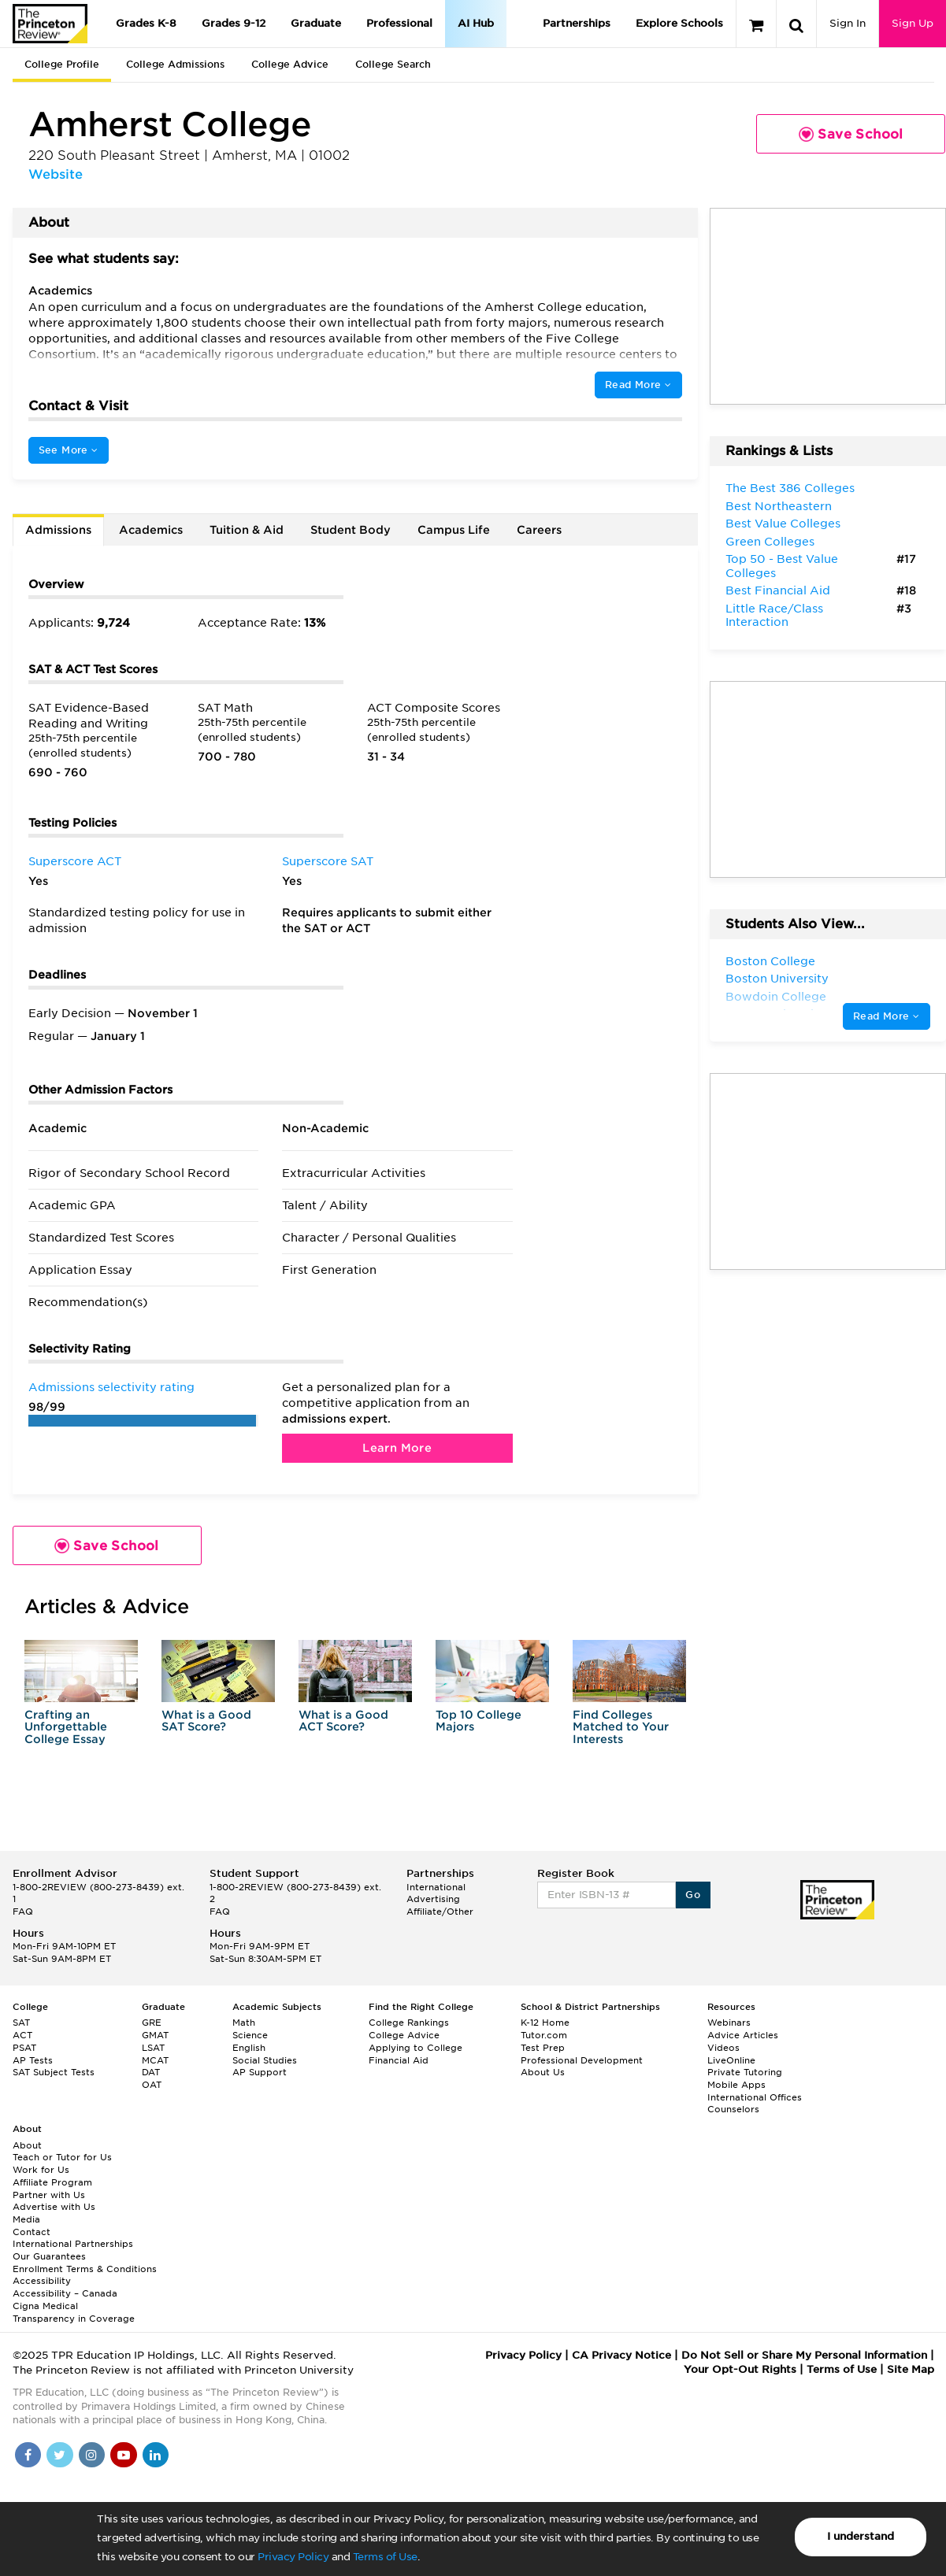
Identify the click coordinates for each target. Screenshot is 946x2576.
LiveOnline (731, 2060)
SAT (21, 2022)
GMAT (155, 2035)
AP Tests (33, 2060)
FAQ (23, 1911)
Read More (638, 384)
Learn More (397, 1448)
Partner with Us (49, 2194)
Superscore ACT (74, 861)
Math (243, 2022)
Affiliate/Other (439, 1911)
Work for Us (41, 2169)
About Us (543, 2072)
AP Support (259, 2072)
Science (250, 2035)
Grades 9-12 (233, 23)
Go (692, 1895)
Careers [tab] (539, 530)
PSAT (24, 2047)
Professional (399, 23)
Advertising (433, 1898)
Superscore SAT (327, 861)
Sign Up (912, 23)
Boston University (777, 978)
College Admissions (175, 64)
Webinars (729, 2022)
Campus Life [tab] (453, 530)
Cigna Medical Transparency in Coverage (74, 2312)
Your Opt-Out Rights (740, 2369)
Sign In (847, 23)
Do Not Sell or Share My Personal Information (804, 2355)
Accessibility (42, 2280)
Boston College (770, 961)
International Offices (754, 2097)
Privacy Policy (293, 2557)
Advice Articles (742, 2035)
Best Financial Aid (777, 590)
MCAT (155, 2060)
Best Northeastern (778, 506)
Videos (723, 2047)
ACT (22, 2035)
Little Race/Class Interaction (774, 615)
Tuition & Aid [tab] (247, 530)
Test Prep (543, 2047)
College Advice (289, 64)
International (436, 1887)
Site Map (910, 2369)
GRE (151, 2022)
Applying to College (415, 2047)
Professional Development (582, 2060)
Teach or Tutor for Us (62, 2157)
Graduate (316, 23)
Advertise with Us (54, 2206)
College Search (393, 64)
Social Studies (264, 2060)
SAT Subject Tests (54, 2072)
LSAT (153, 2047)
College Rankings (409, 2022)
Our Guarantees (49, 2256)
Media (26, 2219)
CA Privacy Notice (621, 2355)
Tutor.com (544, 2035)
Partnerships (576, 23)
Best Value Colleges (782, 523)
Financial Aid (398, 2060)
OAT (151, 2084)
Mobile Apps (736, 2084)
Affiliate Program (52, 2182)
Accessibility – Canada (65, 2293)
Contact (31, 2231)
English (248, 2047)
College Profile (61, 64)
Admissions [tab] (58, 530)
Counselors (733, 2109)
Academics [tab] (151, 530)
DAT (151, 2072)
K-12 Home (545, 2022)
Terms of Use (385, 2557)
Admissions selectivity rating (111, 1387)
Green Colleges (769, 541)
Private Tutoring (744, 2072)
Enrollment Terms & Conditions (85, 2268)
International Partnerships (73, 2243)
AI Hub (476, 23)
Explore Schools (679, 23)
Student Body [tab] (350, 530)
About (27, 2145)
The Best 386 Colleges (790, 488)
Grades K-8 (146, 23)
